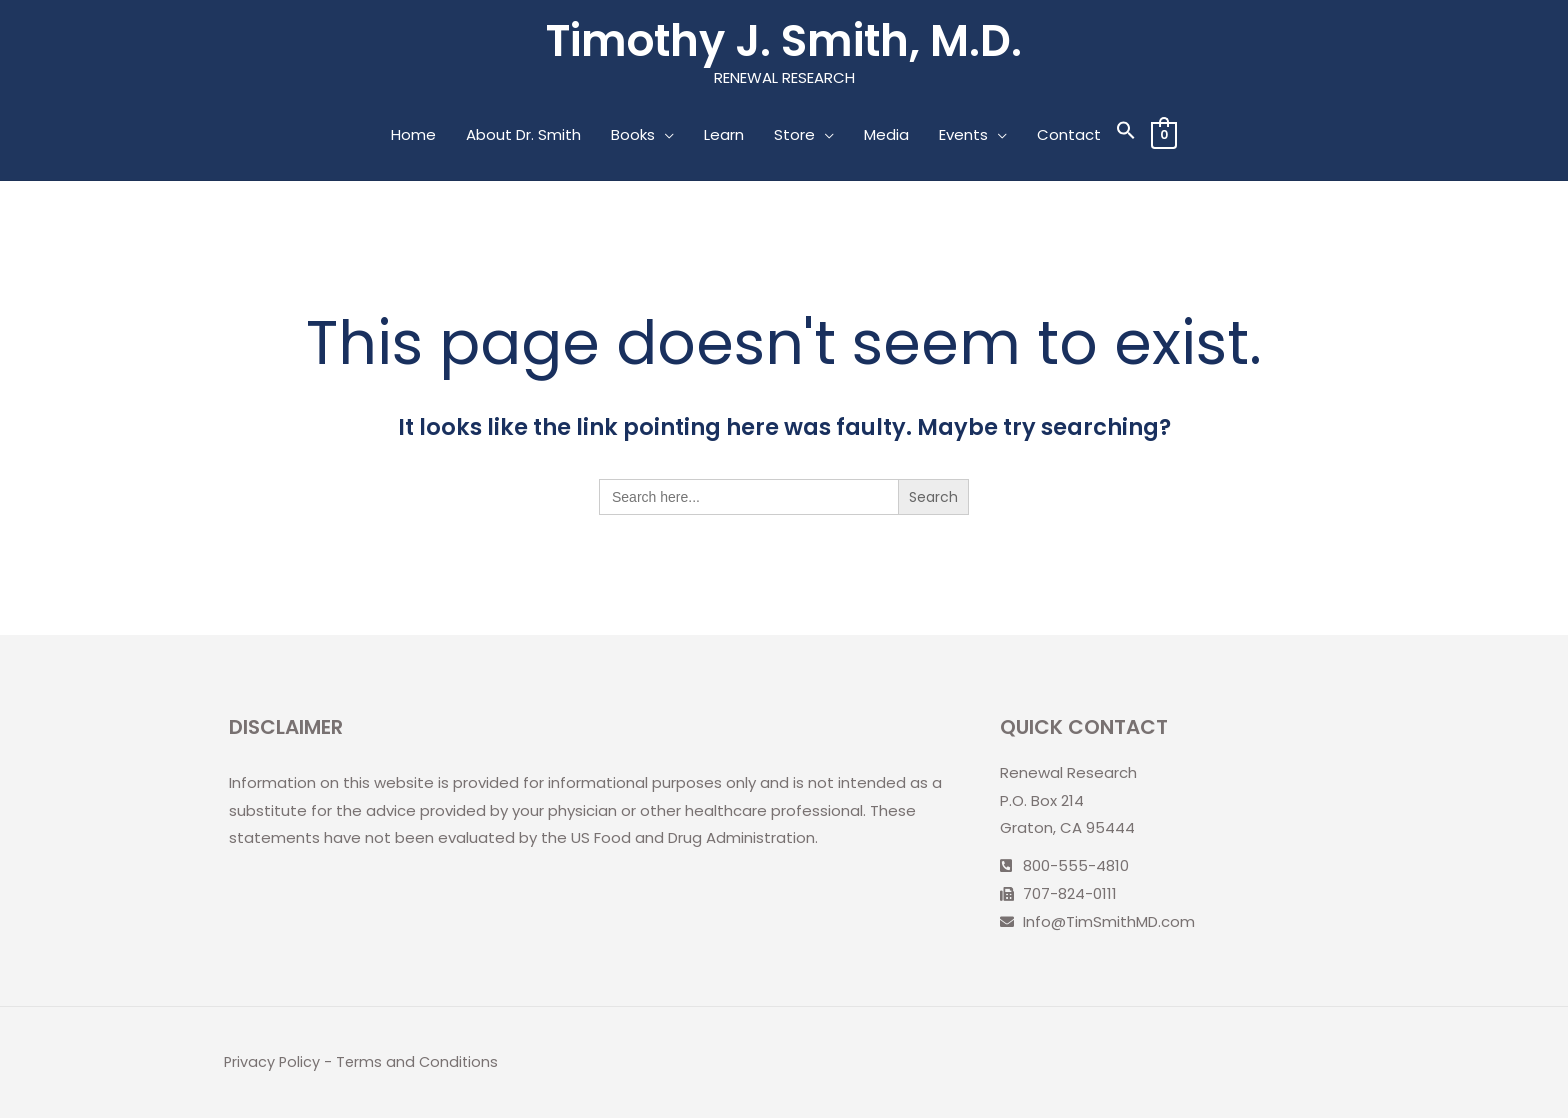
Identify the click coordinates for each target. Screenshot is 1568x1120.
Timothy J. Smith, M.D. (784, 41)
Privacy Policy (273, 1063)
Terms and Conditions (420, 1063)
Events (962, 136)
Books (632, 136)
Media (885, 136)
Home (412, 136)
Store (793, 136)
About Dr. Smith (522, 136)
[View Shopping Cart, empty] (1163, 136)
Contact (1068, 136)
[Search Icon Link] (1125, 136)
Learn (723, 136)
